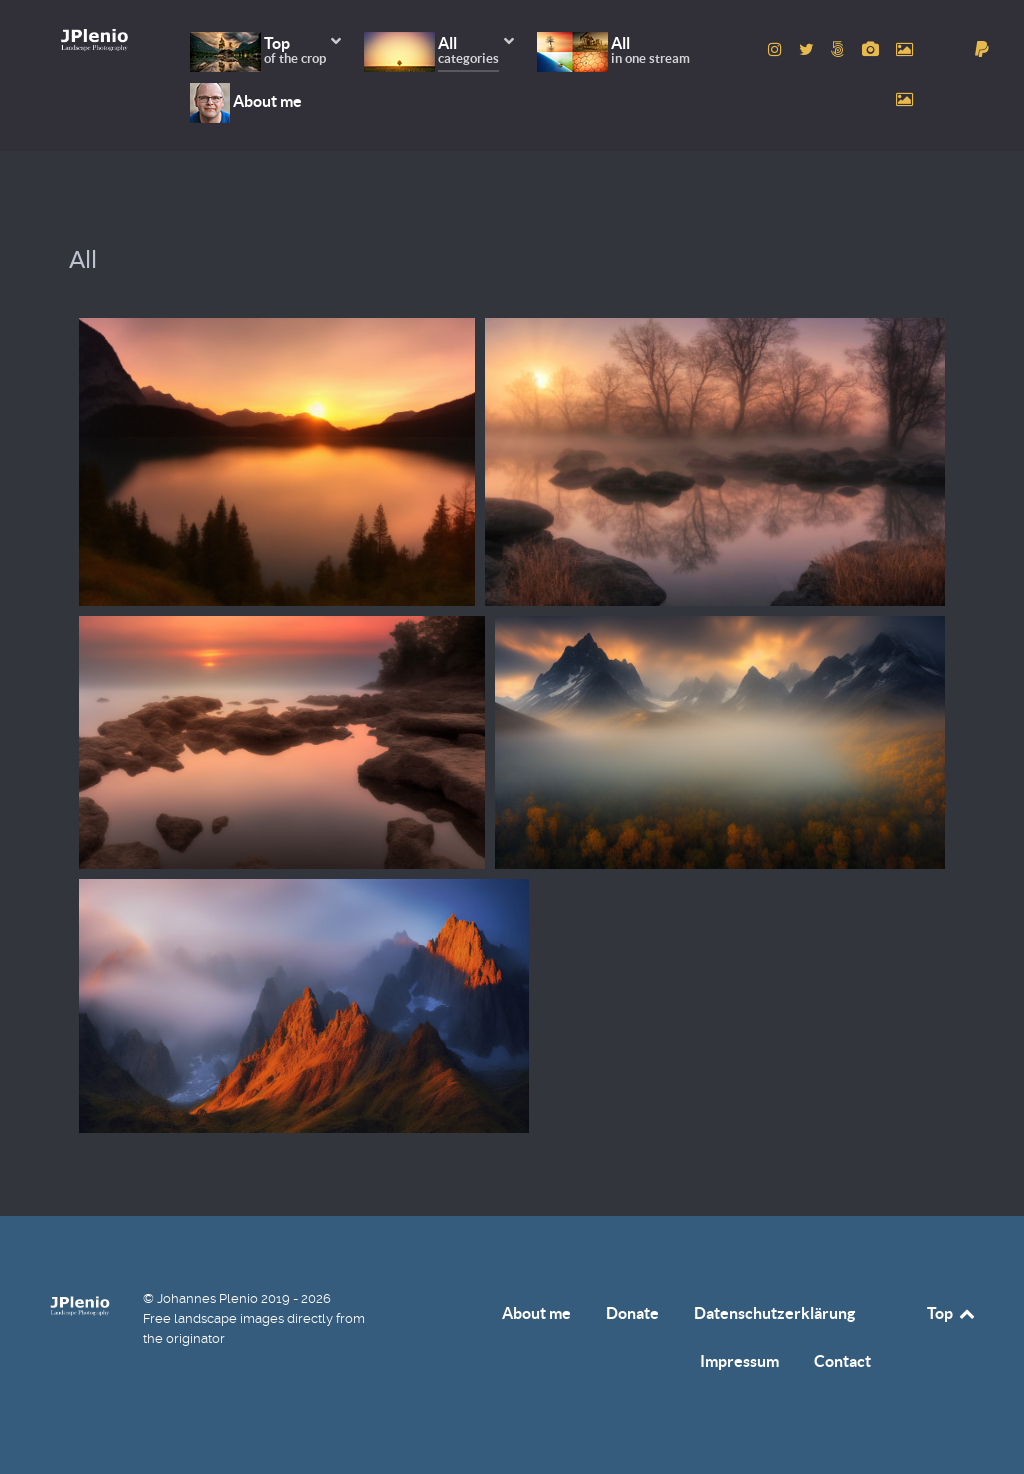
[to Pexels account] (904, 49)
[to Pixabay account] (872, 49)
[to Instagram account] (777, 49)
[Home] (94, 39)
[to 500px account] (840, 49)
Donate (632, 1313)
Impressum (739, 1361)
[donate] (982, 49)
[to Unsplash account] (904, 99)
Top (952, 1313)
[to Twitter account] (809, 49)
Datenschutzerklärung (774, 1313)
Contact (842, 1361)
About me (536, 1313)
